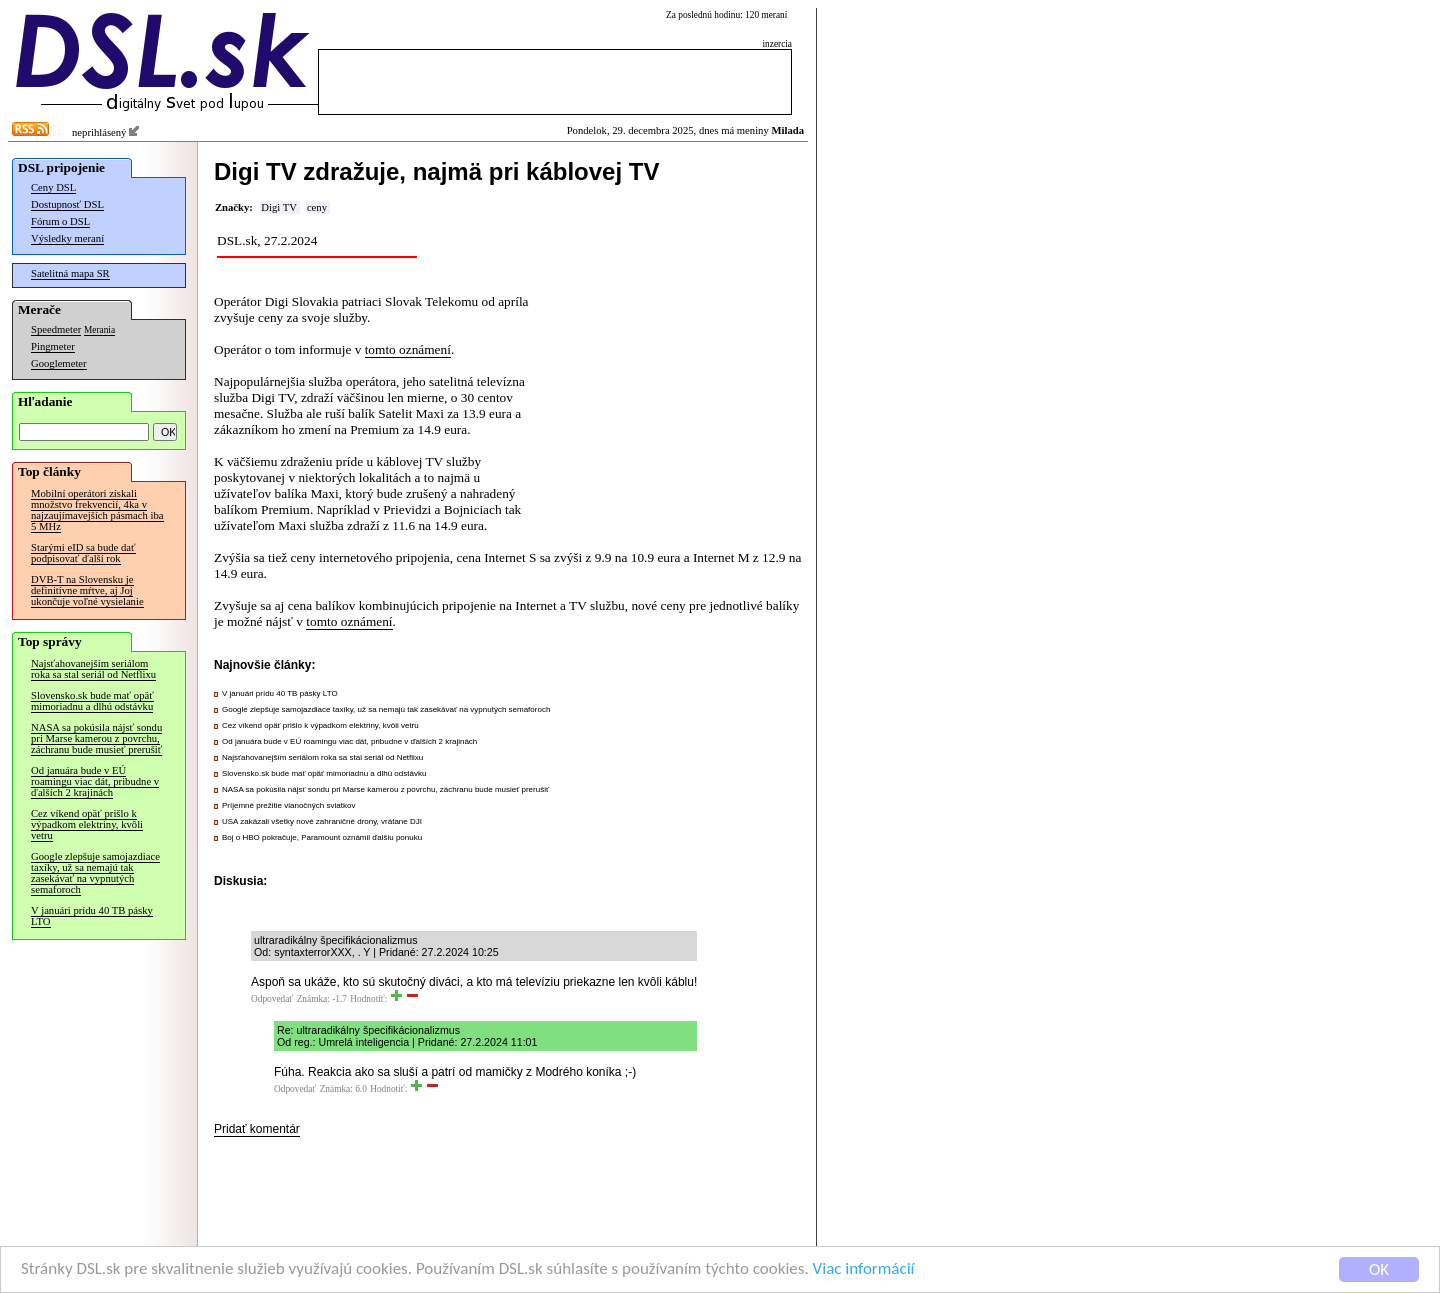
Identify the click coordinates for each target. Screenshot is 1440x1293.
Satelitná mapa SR (70, 273)
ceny (317, 207)
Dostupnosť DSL (67, 204)
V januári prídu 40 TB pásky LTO (92, 916)
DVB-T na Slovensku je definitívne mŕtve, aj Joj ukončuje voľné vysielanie (87, 590)
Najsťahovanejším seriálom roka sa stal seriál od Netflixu (93, 669)
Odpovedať (272, 999)
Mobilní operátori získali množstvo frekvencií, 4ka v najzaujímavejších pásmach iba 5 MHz (97, 510)
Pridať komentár (257, 1129)
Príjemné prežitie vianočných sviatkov (288, 805)
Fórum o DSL (60, 221)
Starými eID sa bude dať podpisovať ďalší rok (83, 553)
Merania (99, 330)
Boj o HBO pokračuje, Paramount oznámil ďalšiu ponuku (322, 837)
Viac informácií (864, 1269)
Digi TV (279, 207)
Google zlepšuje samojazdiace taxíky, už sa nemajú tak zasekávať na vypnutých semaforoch (95, 873)
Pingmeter (53, 346)
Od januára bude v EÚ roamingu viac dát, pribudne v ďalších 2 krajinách (95, 781)
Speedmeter (56, 329)
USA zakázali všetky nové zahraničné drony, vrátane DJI (322, 821)
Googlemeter (59, 363)
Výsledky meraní (67, 238)
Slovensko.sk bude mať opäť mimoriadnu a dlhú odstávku (92, 701)
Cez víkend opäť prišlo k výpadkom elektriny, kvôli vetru (87, 824)
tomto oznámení (408, 349)
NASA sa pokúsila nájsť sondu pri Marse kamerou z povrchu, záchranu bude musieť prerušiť (96, 738)
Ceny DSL (53, 187)
